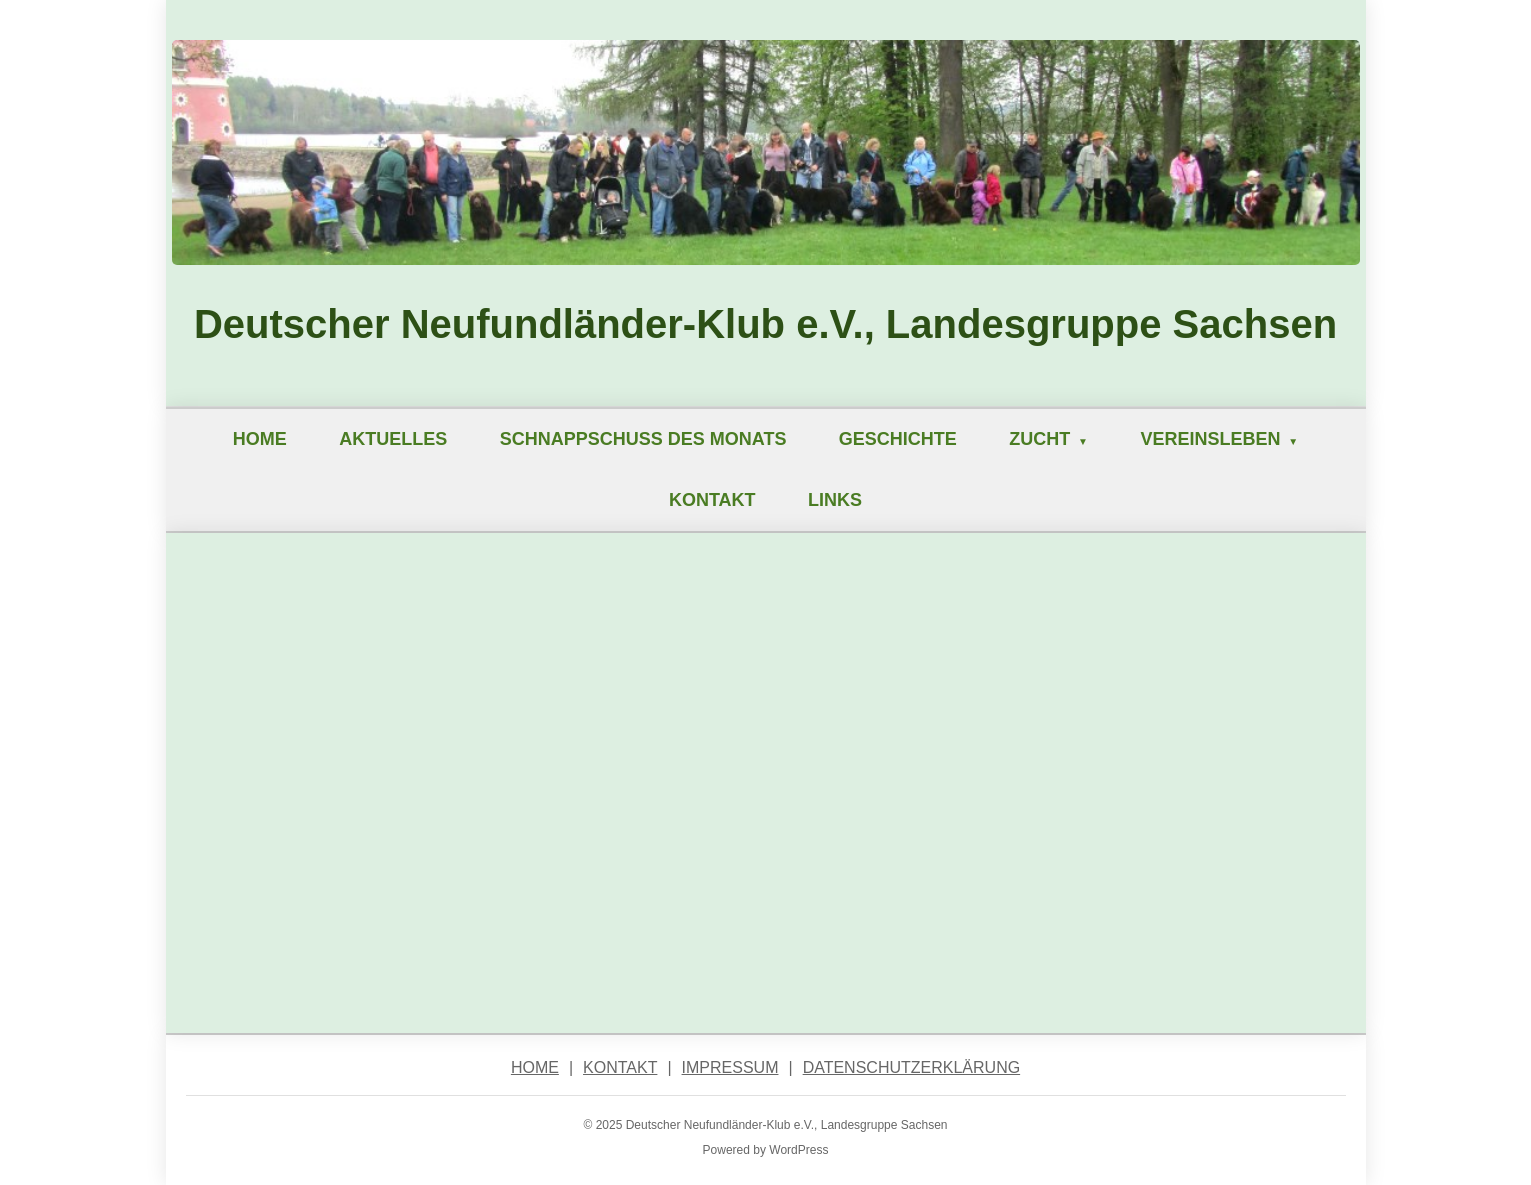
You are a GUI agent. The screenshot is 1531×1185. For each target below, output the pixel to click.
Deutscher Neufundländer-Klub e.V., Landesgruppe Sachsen (765, 324)
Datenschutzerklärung (912, 1067)
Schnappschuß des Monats (643, 439)
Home (260, 439)
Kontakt (712, 500)
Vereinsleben (1210, 439)
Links (835, 500)
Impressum (730, 1067)
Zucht (1039, 439)
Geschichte (898, 439)
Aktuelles (393, 439)
